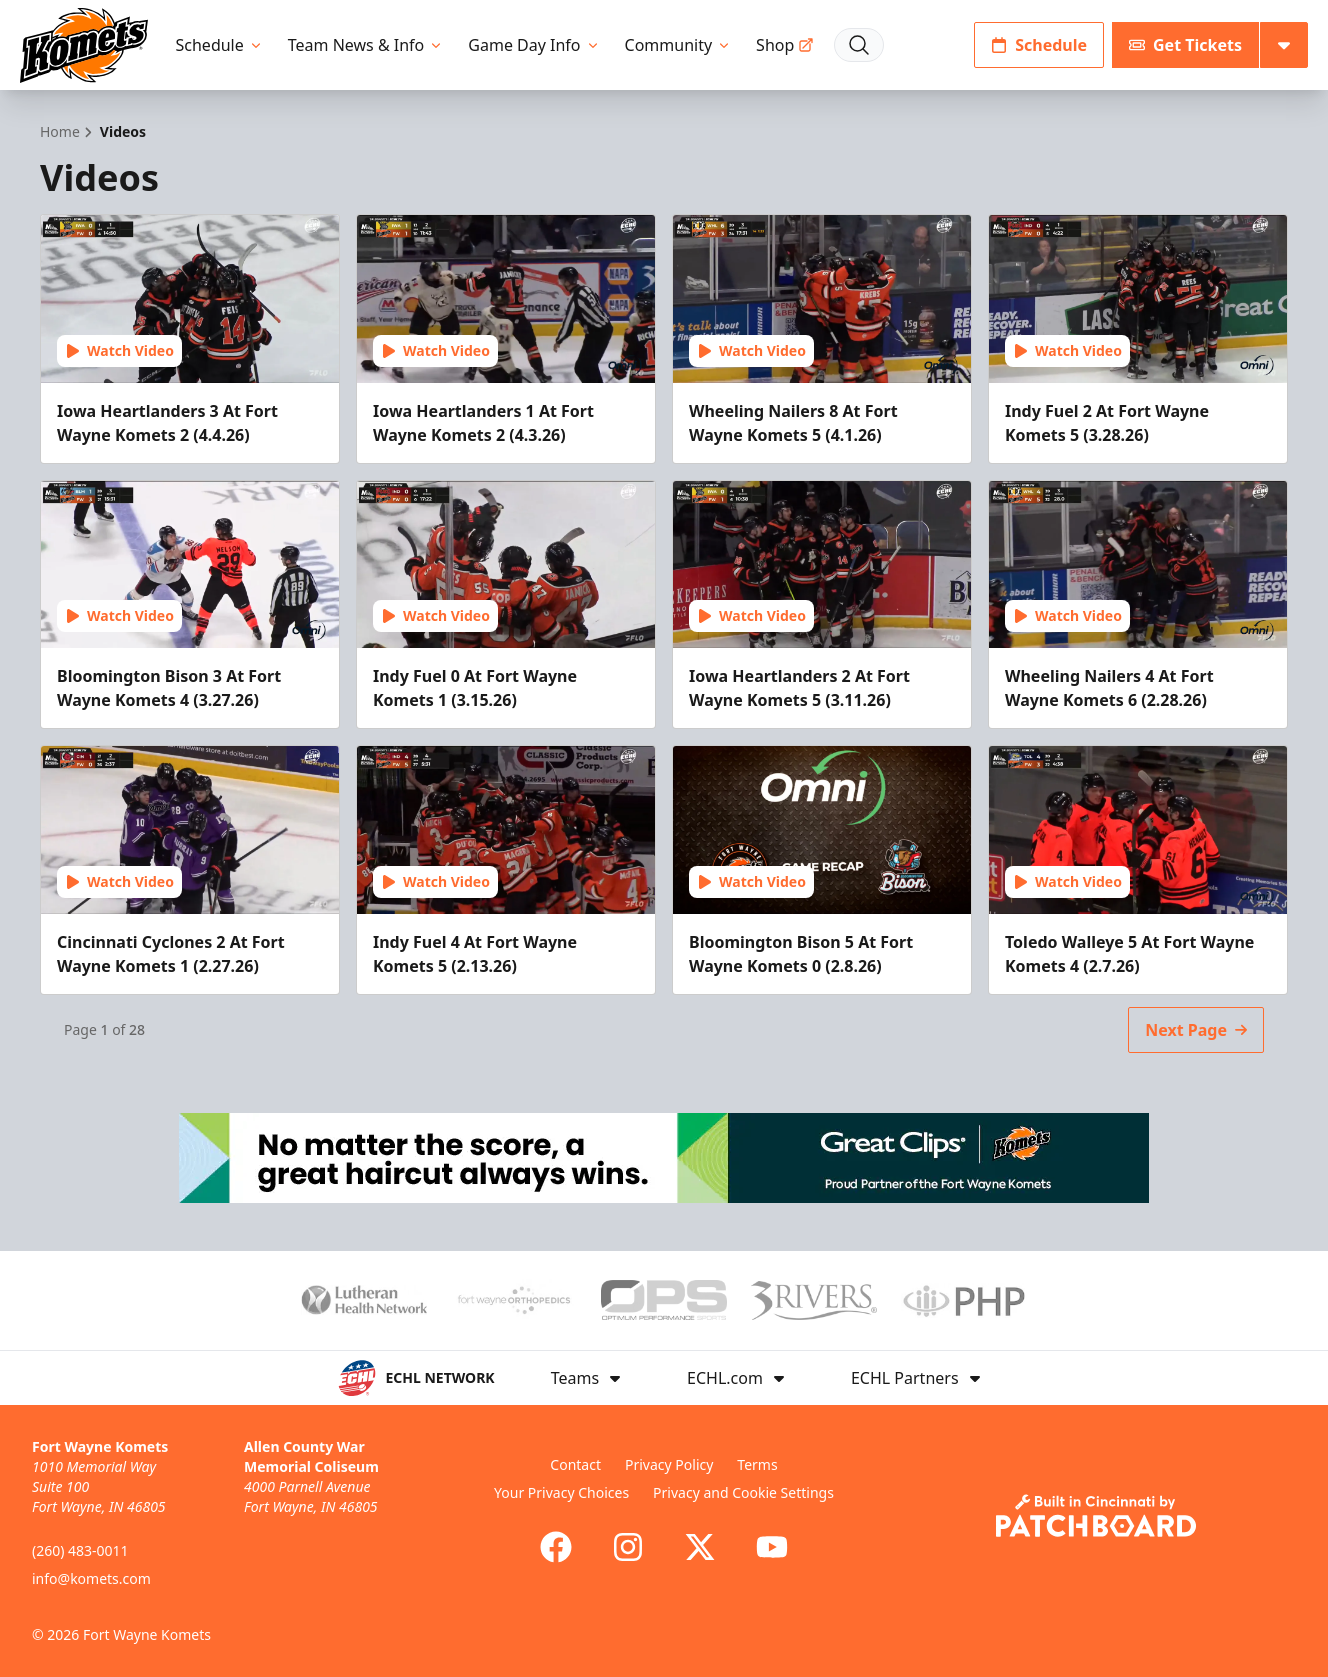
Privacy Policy (669, 1464)
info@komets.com (91, 1578)
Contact (575, 1464)
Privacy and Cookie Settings (743, 1492)
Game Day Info (534, 45)
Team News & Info (366, 45)
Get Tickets (1185, 45)
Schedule (220, 45)
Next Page (1196, 1030)
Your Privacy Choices (561, 1492)
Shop (785, 45)
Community (679, 45)
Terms (757, 1464)
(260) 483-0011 (80, 1550)
